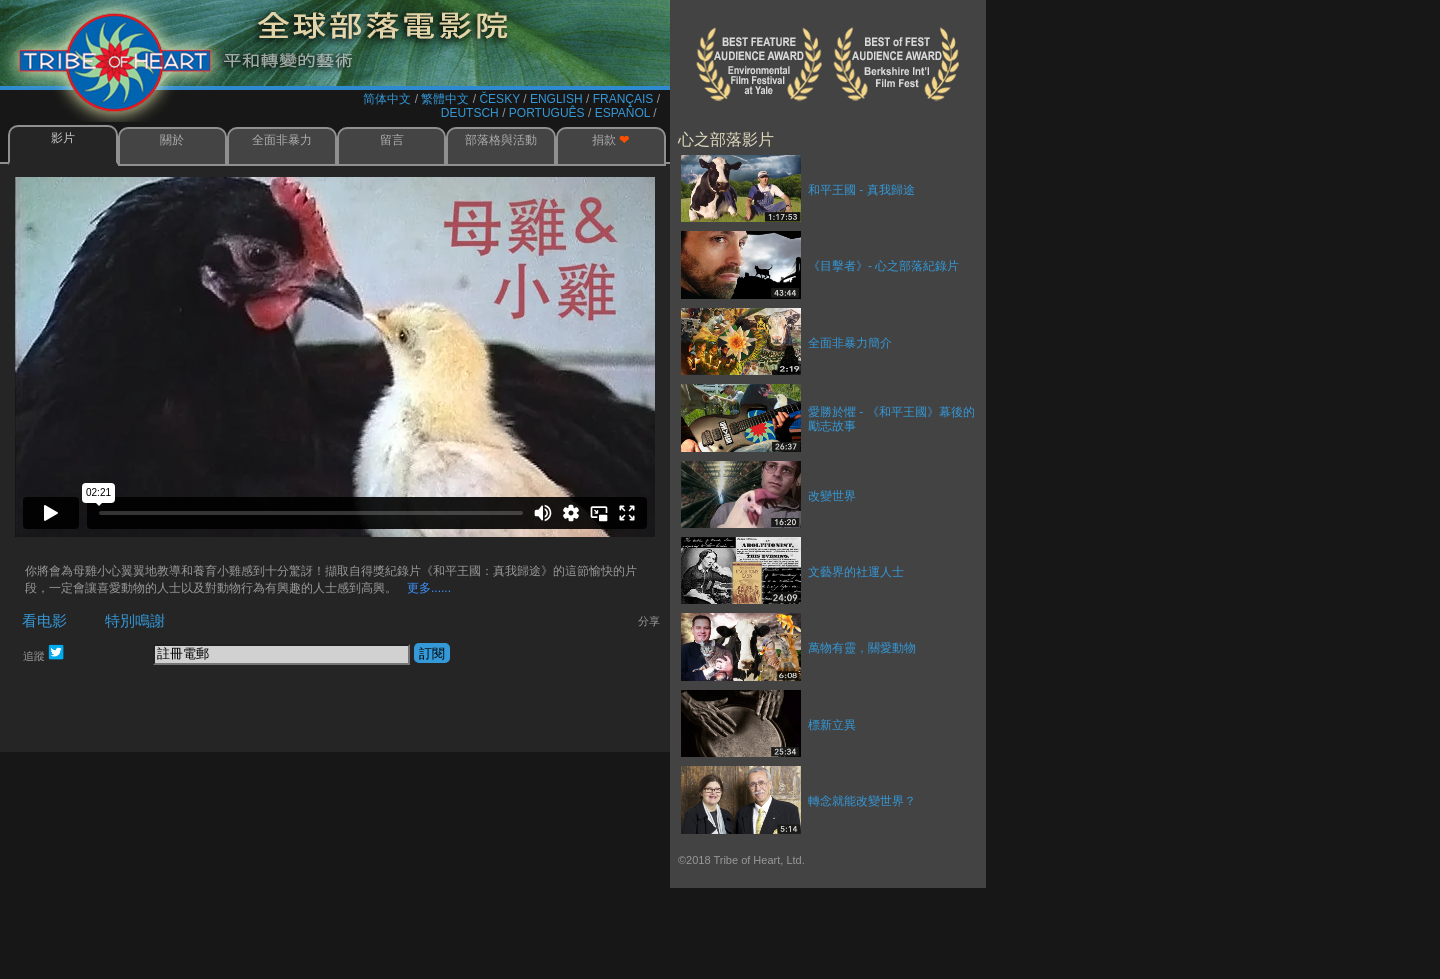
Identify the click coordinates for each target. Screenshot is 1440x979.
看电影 (42, 620)
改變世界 (832, 496)
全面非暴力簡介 (850, 343)
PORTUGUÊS (547, 113)
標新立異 (832, 725)
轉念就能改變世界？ (862, 801)
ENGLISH (556, 99)
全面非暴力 (282, 140)
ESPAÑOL (622, 113)
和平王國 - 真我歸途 (861, 190)
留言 (392, 140)
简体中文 (387, 99)
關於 (172, 140)
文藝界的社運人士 (856, 572)
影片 (63, 138)
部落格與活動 (501, 140)
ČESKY (499, 99)
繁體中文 (445, 99)
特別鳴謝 (135, 620)
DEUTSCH (470, 113)
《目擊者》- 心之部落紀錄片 (883, 266)
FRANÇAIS (623, 99)
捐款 (610, 140)
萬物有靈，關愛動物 (862, 648)
